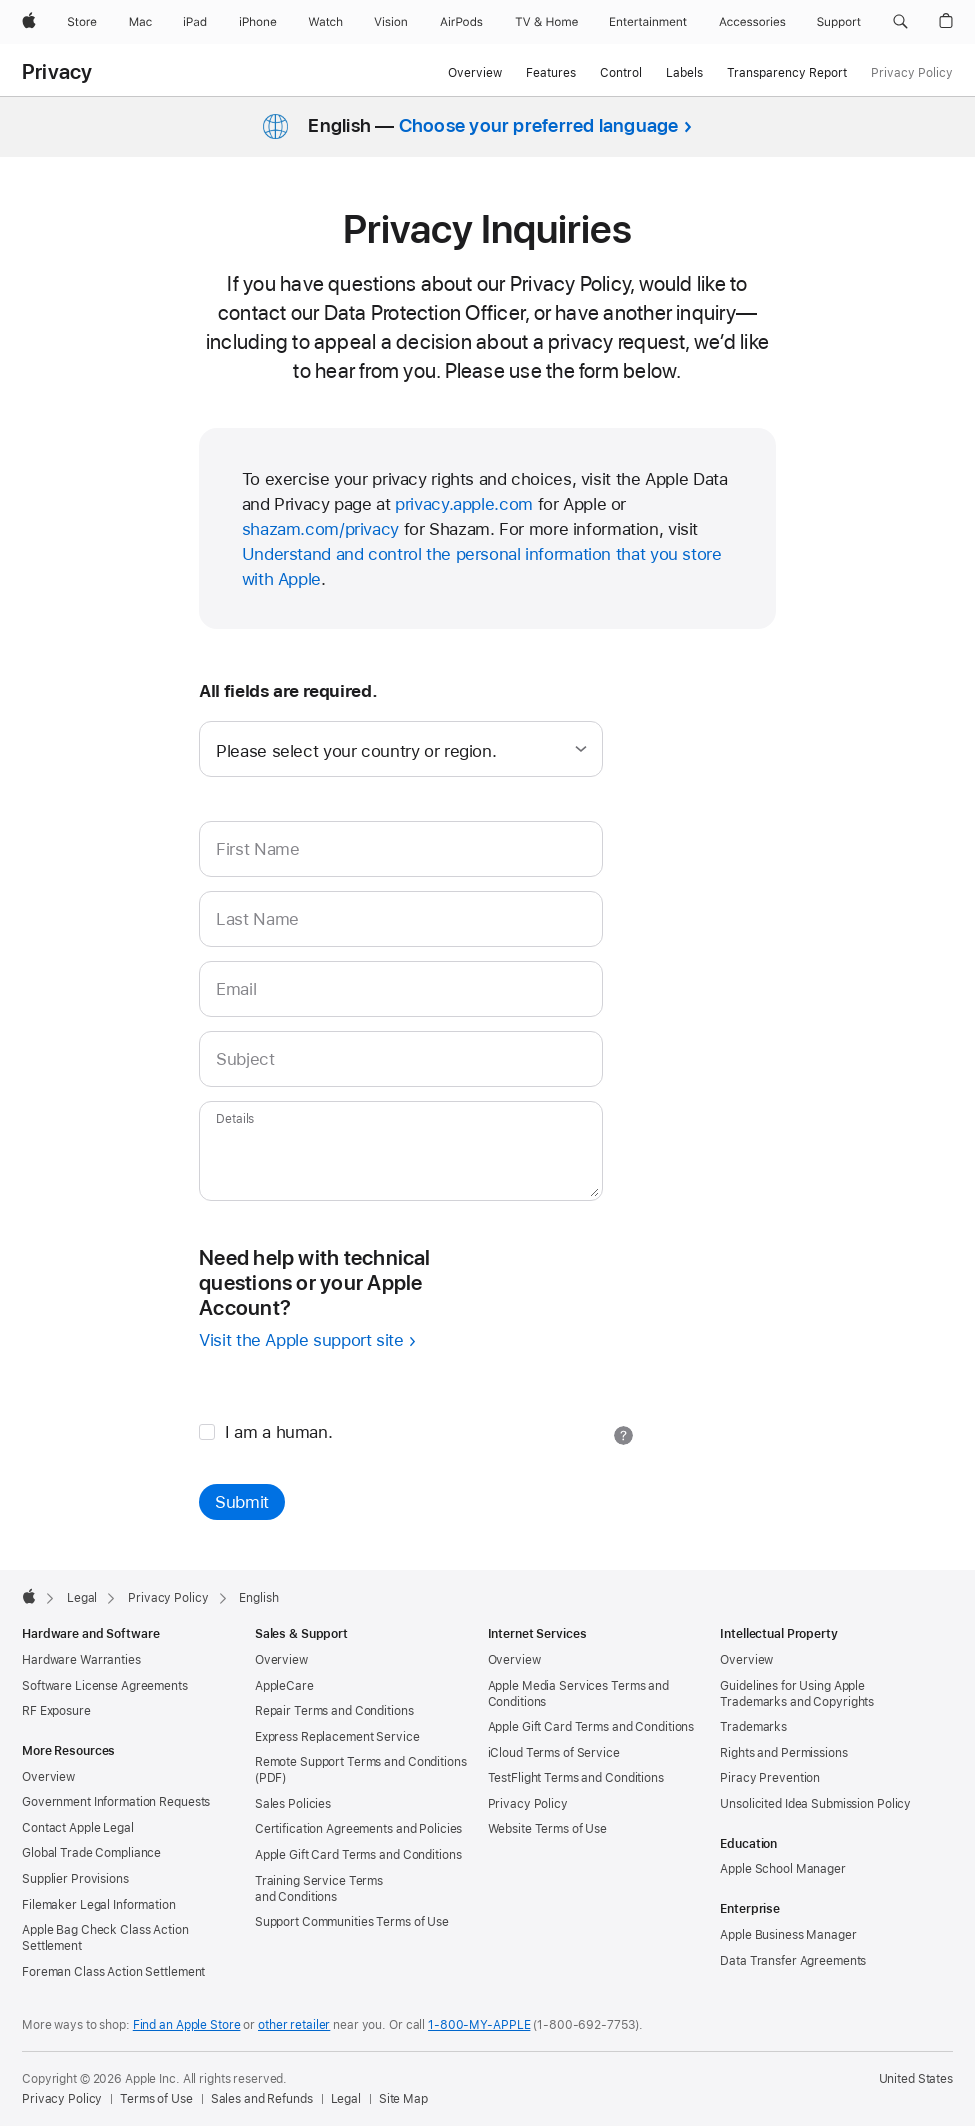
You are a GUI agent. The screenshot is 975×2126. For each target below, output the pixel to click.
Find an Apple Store (187, 2025)
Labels (684, 73)
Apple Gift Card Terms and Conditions (358, 1855)
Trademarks (753, 1727)
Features (551, 73)
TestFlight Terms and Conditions (576, 1778)
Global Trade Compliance (91, 1853)
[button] (900, 22)
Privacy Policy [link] (912, 73)
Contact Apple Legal (78, 1828)
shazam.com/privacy (320, 529)
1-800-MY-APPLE (479, 2025)
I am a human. (265, 1432)
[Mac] (140, 22)
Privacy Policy (528, 1804)
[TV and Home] (546, 22)
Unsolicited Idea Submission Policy (815, 1804)
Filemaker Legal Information (99, 1905)
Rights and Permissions (783, 1753)
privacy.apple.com (464, 504)
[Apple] (29, 22)
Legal (346, 2099)
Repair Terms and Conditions (334, 1711)
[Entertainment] (648, 22)
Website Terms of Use (548, 1829)
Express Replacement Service (337, 1737)
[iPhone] (258, 22)
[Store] (82, 22)
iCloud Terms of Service (554, 1753)
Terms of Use (156, 2099)
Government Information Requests (116, 1802)
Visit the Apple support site (301, 1340)
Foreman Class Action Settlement (113, 1972)
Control (621, 73)
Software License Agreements (105, 1686)
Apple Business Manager (788, 1935)
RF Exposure (56, 1711)
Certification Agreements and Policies (359, 1829)
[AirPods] (461, 22)
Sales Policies (293, 1804)
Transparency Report (787, 73)
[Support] (839, 22)
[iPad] (195, 22)
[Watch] (325, 22)
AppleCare (284, 1686)
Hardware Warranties (81, 1660)
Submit (242, 1502)
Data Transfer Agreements (793, 1961)
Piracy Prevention (770, 1778)
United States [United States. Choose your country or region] (916, 2079)
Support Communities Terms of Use (352, 1922)
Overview (475, 73)
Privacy (57, 72)
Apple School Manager (783, 1869)
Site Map (403, 2099)
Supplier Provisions (75, 1879)
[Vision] (391, 22)
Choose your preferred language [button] (539, 125)
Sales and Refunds (262, 2099)
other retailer (294, 2025)
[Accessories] (752, 22)
